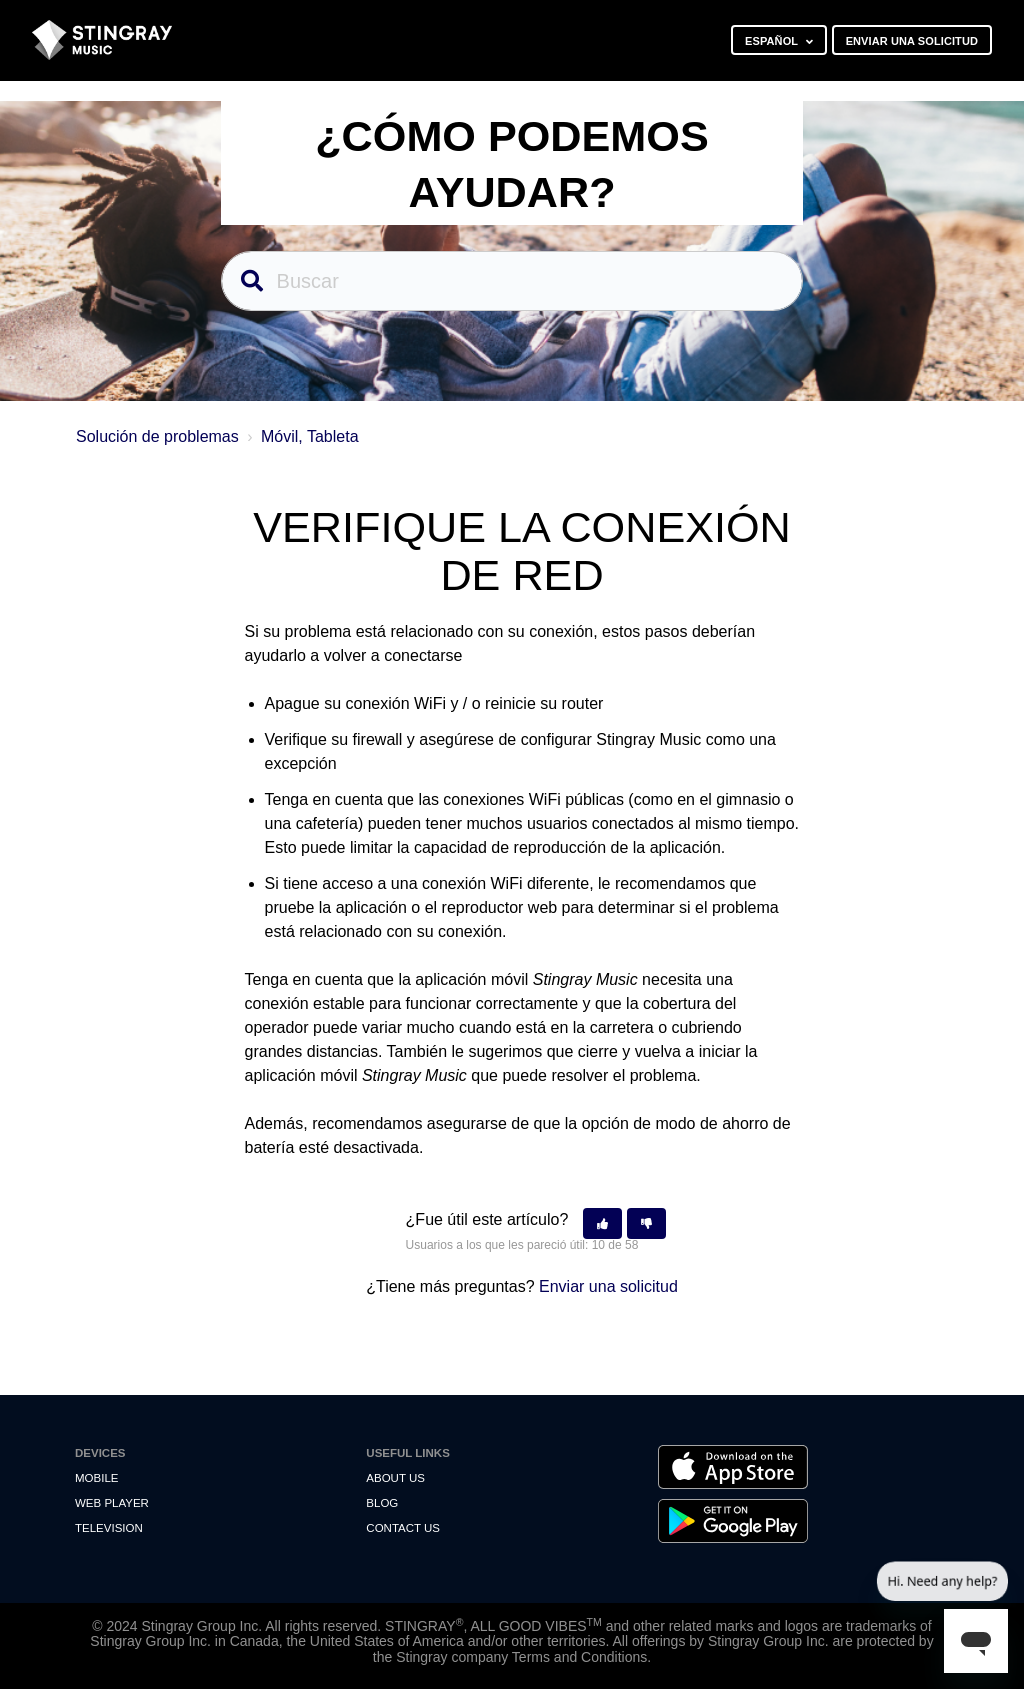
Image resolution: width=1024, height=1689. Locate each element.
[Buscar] (512, 281)
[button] (602, 1223)
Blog (382, 1503)
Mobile (96, 1478)
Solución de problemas (157, 436)
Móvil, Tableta (310, 436)
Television (109, 1528)
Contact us (403, 1528)
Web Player (112, 1503)
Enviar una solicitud (912, 41)
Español (773, 41)
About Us (395, 1478)
